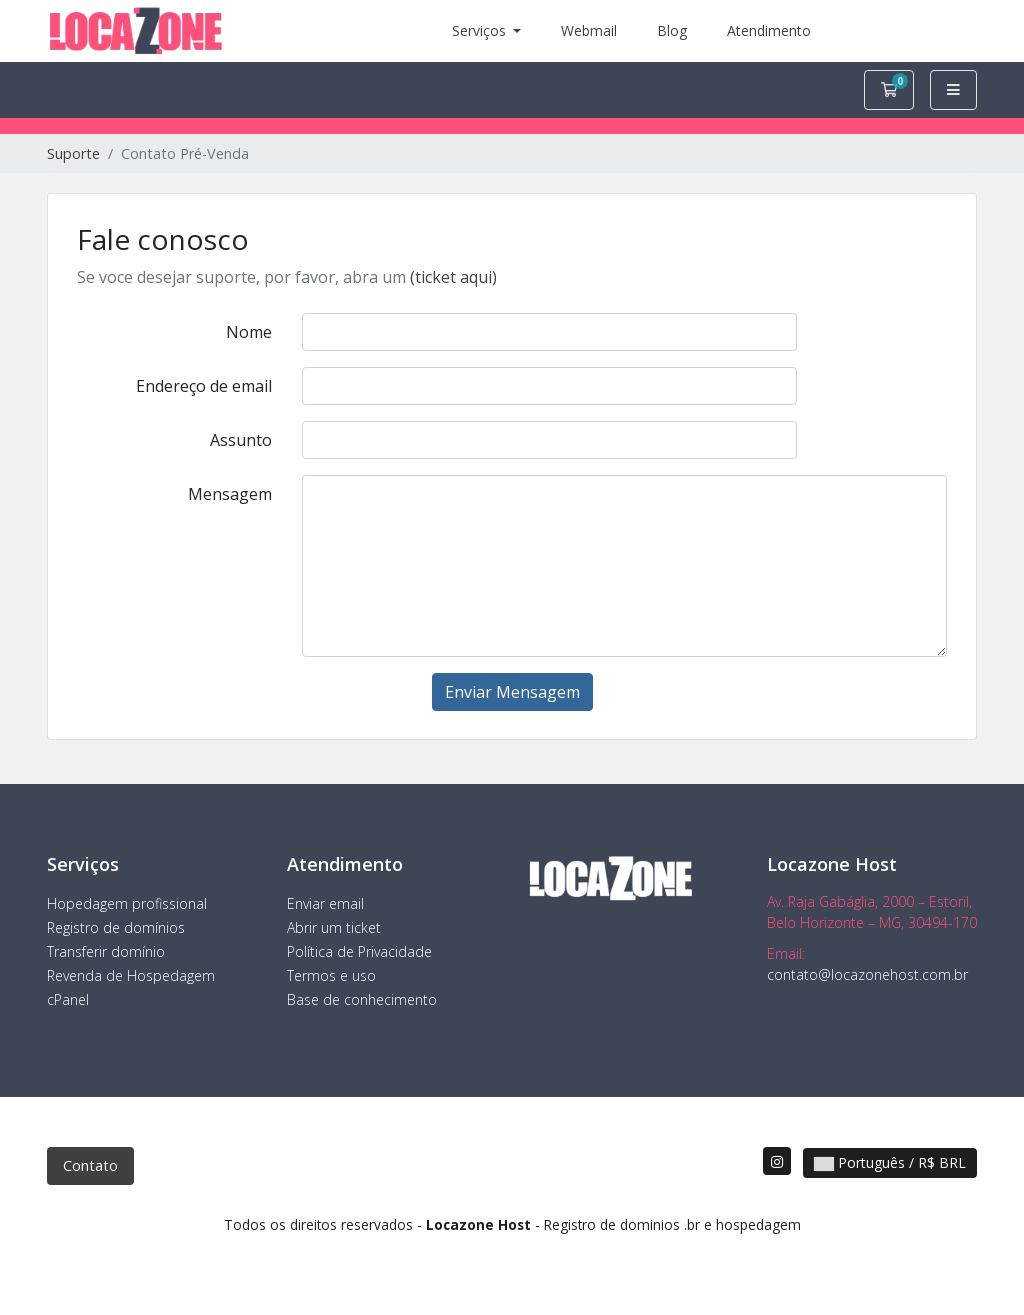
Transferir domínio (106, 951)
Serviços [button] (481, 30)
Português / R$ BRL (890, 1162)
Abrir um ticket (334, 927)
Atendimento (769, 30)
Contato (90, 1165)
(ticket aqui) (453, 277)
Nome (249, 332)
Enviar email (325, 903)
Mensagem (230, 494)
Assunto (241, 440)
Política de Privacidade (359, 951)
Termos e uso (331, 975)
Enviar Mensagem (512, 692)
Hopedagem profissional (127, 903)
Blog (672, 30)
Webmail (589, 30)
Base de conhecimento (362, 999)
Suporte (73, 153)
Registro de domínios (116, 927)
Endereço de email (204, 386)
